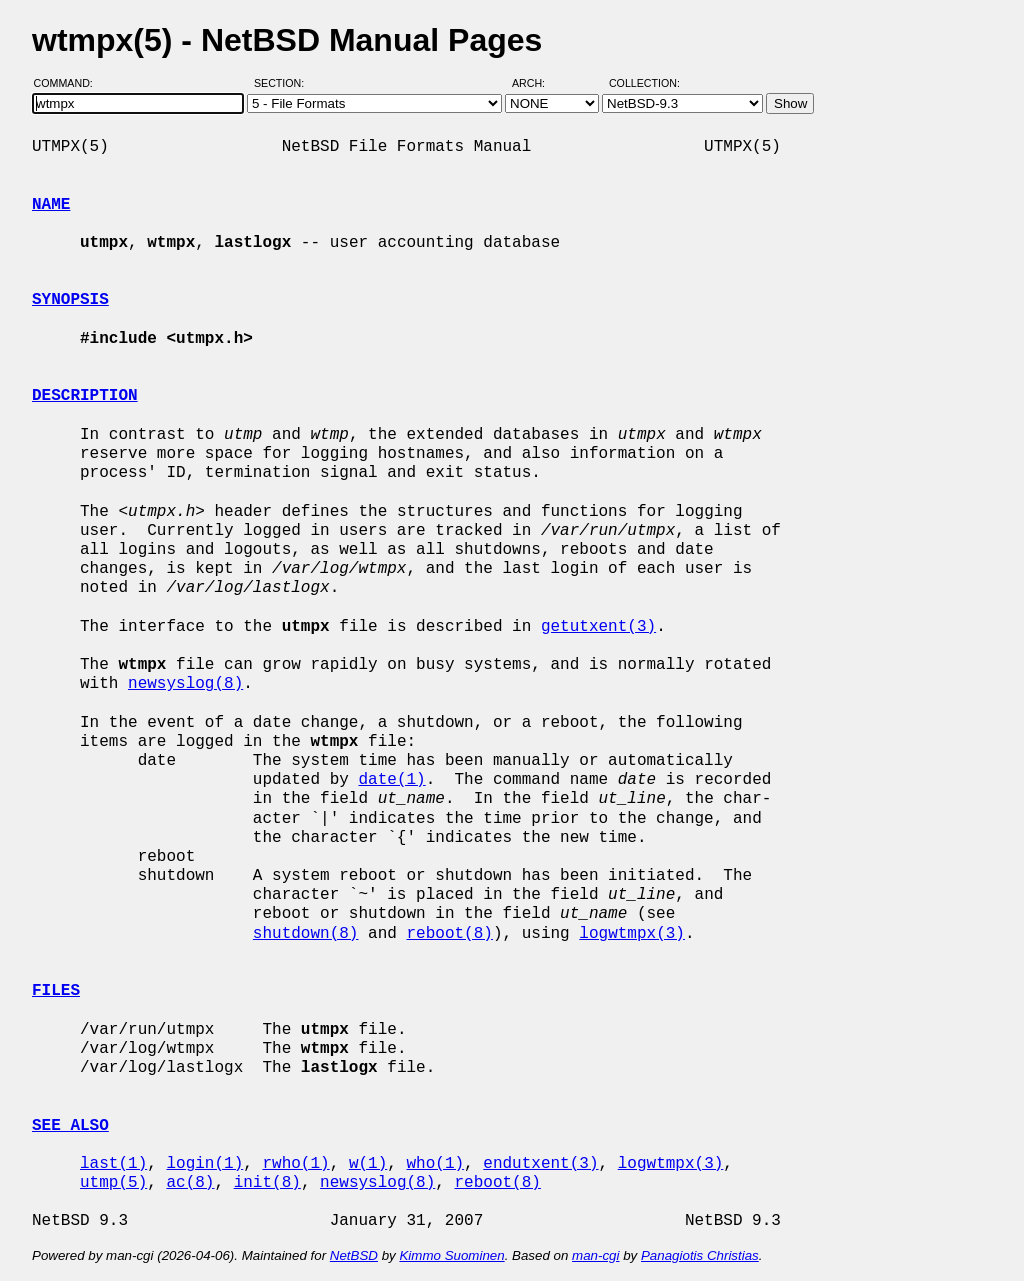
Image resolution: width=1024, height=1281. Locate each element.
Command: (69, 83)
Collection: (644, 83)
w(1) (368, 1164)
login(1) (204, 1164)
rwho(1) (295, 1164)
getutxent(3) (598, 627)
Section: (283, 83)
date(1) (391, 780)
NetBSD (354, 1255)
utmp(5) (113, 1183)
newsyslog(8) (185, 684)
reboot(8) (449, 934)
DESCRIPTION (85, 396)
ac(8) (190, 1183)
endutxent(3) (540, 1164)
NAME (51, 205)
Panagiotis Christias (700, 1255)
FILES (56, 991)
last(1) (113, 1164)
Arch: (537, 83)
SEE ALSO (70, 1126)
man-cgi (595, 1255)
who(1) (435, 1164)
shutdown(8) (306, 934)
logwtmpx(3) (632, 934)
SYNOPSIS (70, 300)
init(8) (267, 1183)
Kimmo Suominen (451, 1255)
